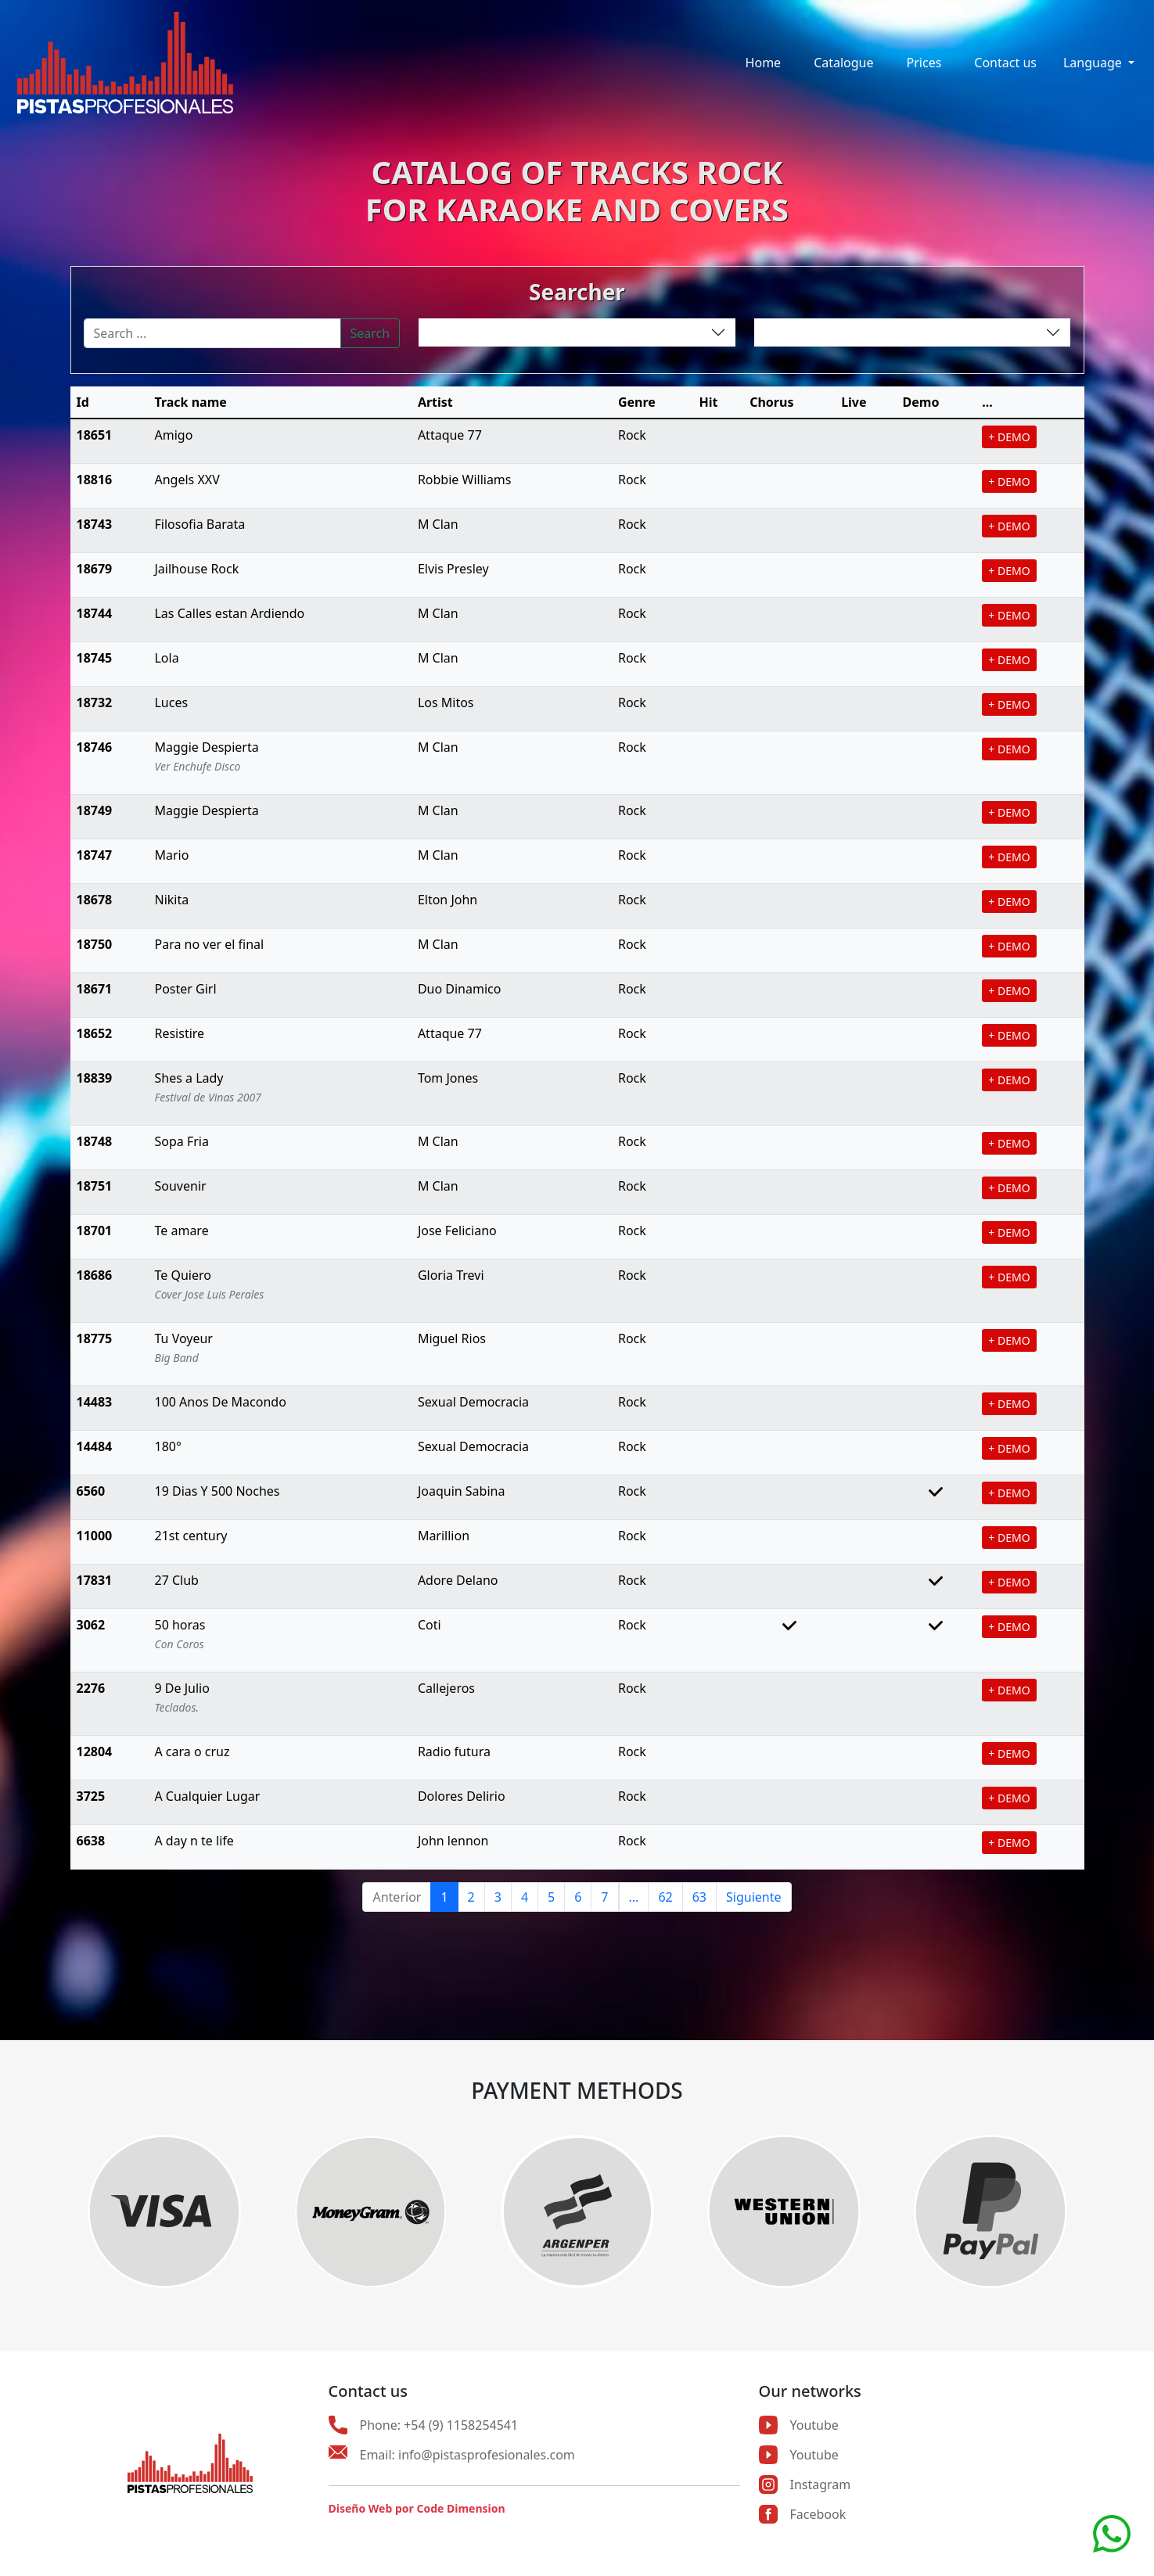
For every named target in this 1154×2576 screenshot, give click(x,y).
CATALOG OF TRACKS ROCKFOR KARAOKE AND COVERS (577, 190)
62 (665, 1897)
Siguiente (753, 1897)
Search (370, 333)
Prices (924, 62)
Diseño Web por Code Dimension (417, 2508)
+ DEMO (1009, 436)
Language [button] (1094, 62)
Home (764, 62)
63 (699, 1897)
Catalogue (843, 62)
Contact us (1005, 62)
